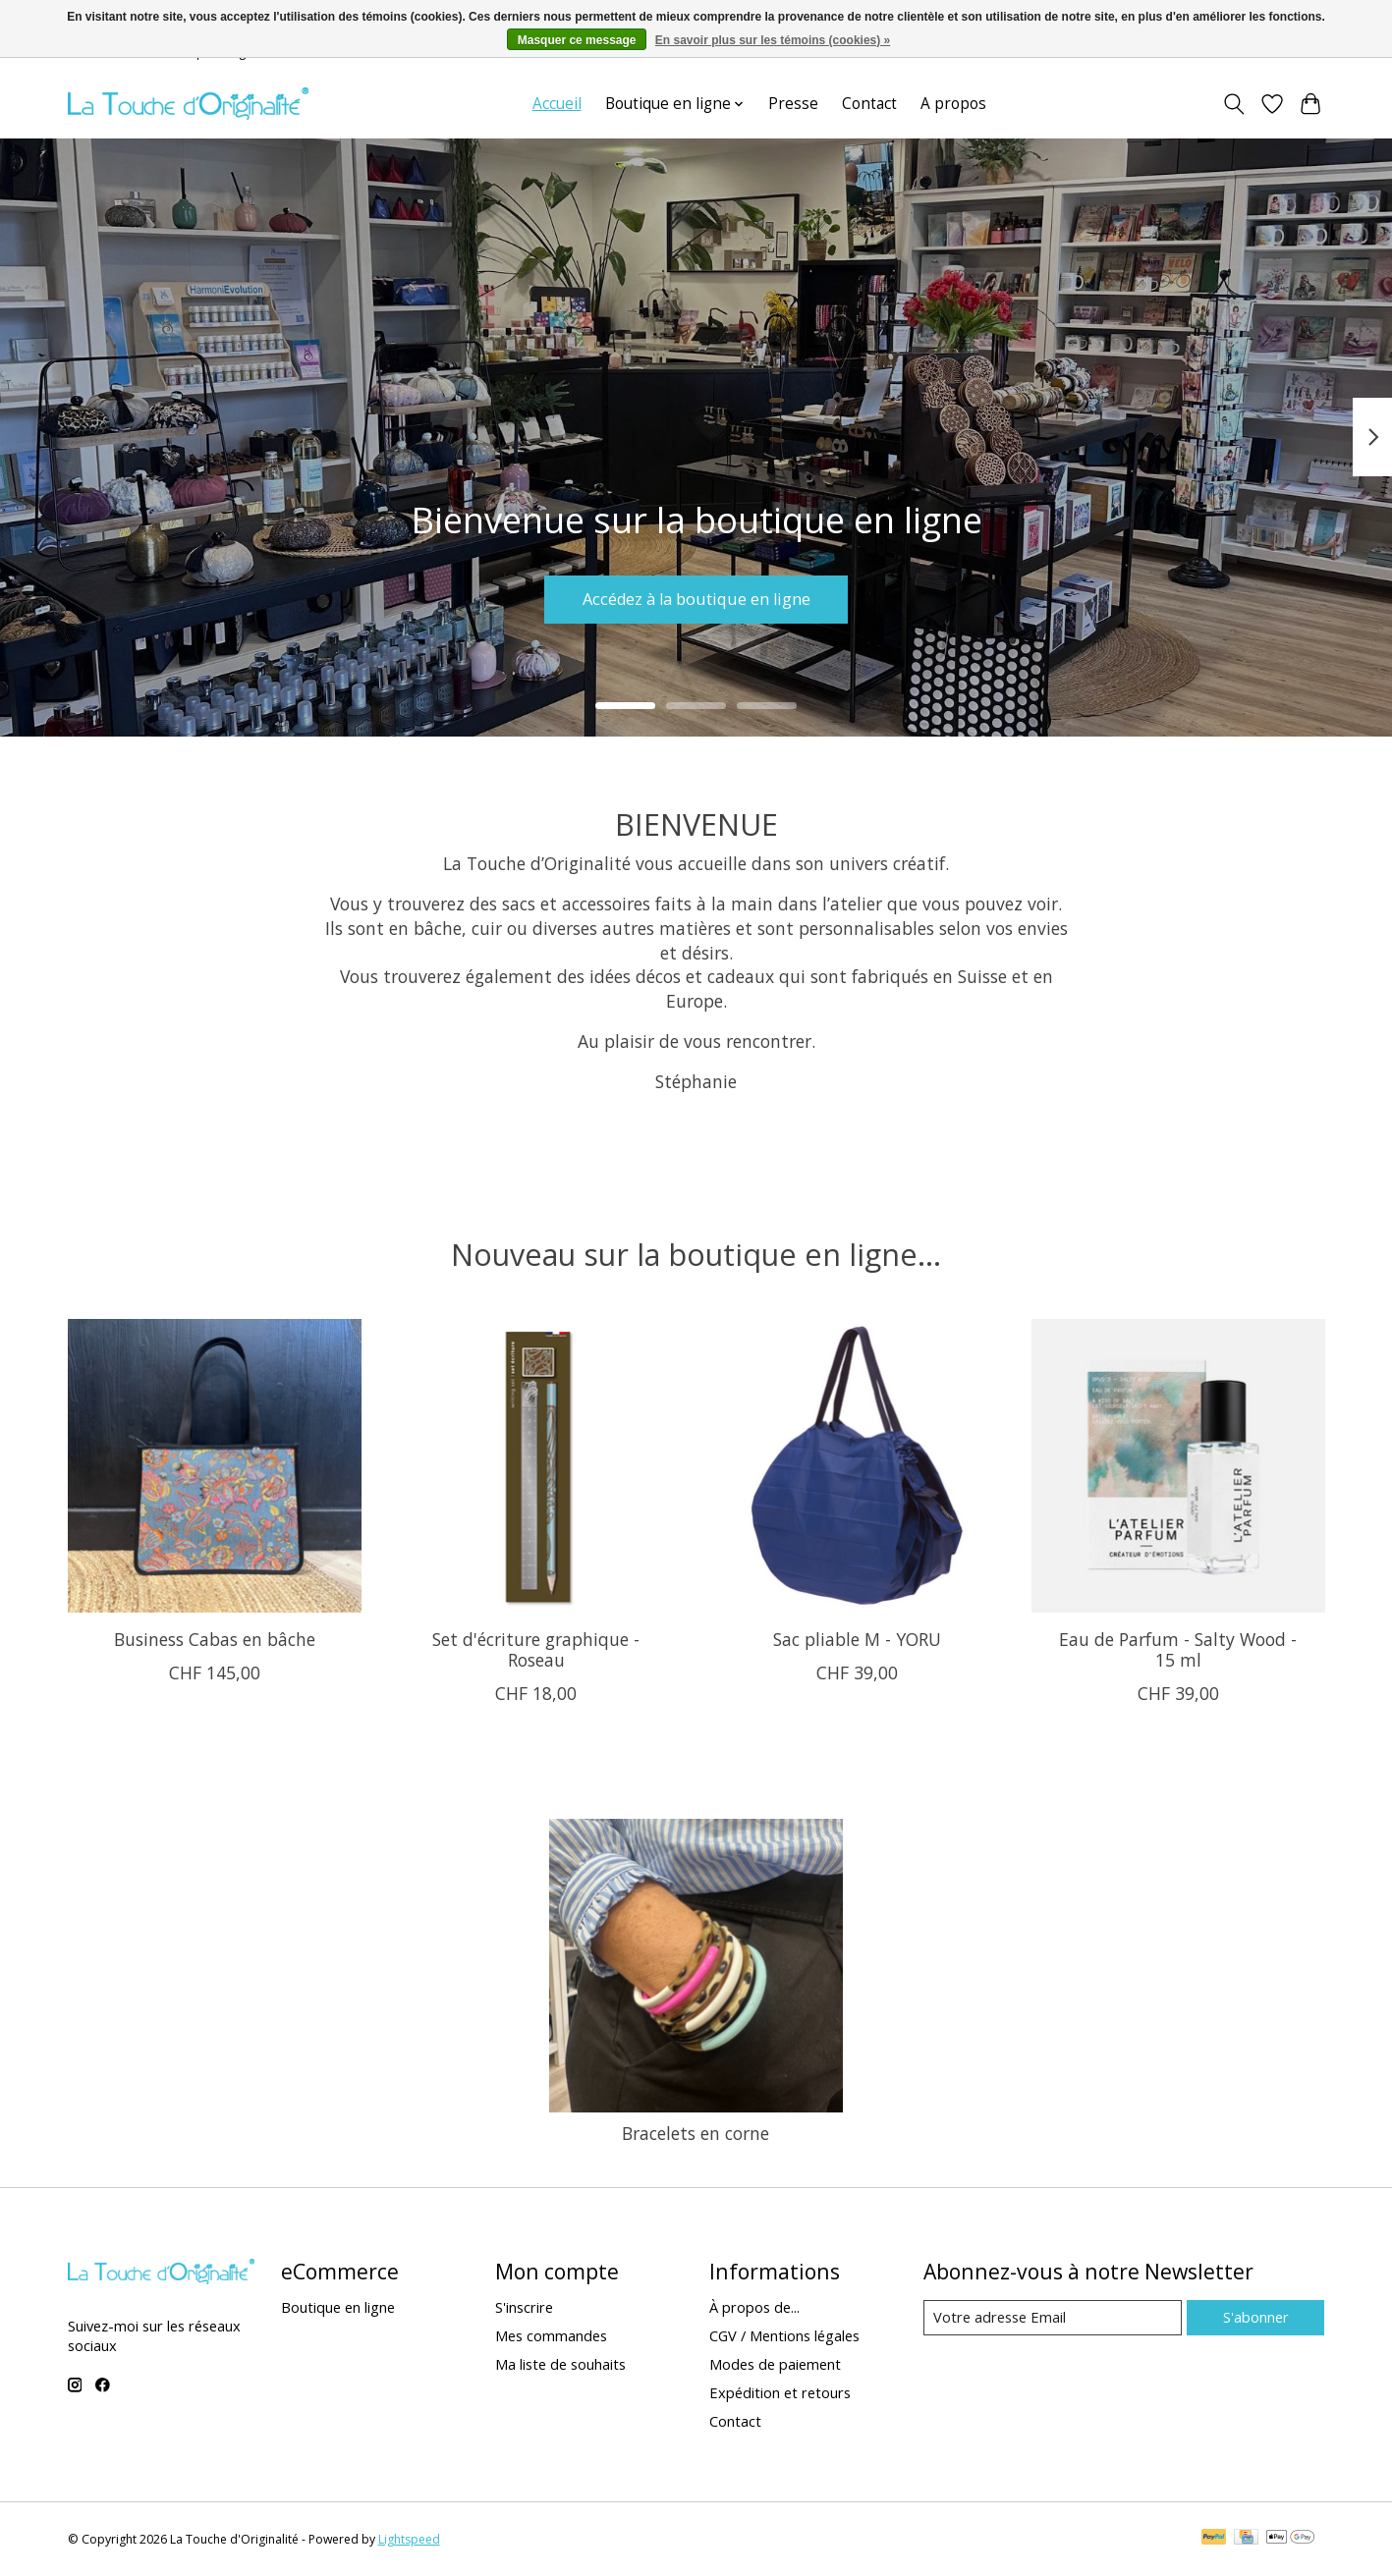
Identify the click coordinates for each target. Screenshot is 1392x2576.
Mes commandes (551, 2335)
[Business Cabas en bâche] (215, 1466)
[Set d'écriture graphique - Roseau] (535, 1466)
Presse (793, 103)
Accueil (557, 103)
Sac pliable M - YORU (856, 1639)
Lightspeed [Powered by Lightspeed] (409, 2539)
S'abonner (1256, 2317)
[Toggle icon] (1234, 104)
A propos (953, 103)
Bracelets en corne (695, 2133)
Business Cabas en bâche (214, 1639)
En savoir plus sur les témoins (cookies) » (772, 40)
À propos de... (754, 2307)
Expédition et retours (780, 2392)
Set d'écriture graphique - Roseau (536, 1649)
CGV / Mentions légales (784, 2335)
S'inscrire (524, 2307)
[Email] (1052, 2317)
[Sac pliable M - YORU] (856, 1466)
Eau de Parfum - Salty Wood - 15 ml (1178, 1649)
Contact (869, 103)
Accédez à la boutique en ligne (696, 596)
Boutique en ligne (338, 2307)
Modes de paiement (775, 2364)
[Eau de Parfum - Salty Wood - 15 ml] (1177, 1466)
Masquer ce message (577, 40)
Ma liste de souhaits (560, 2364)
